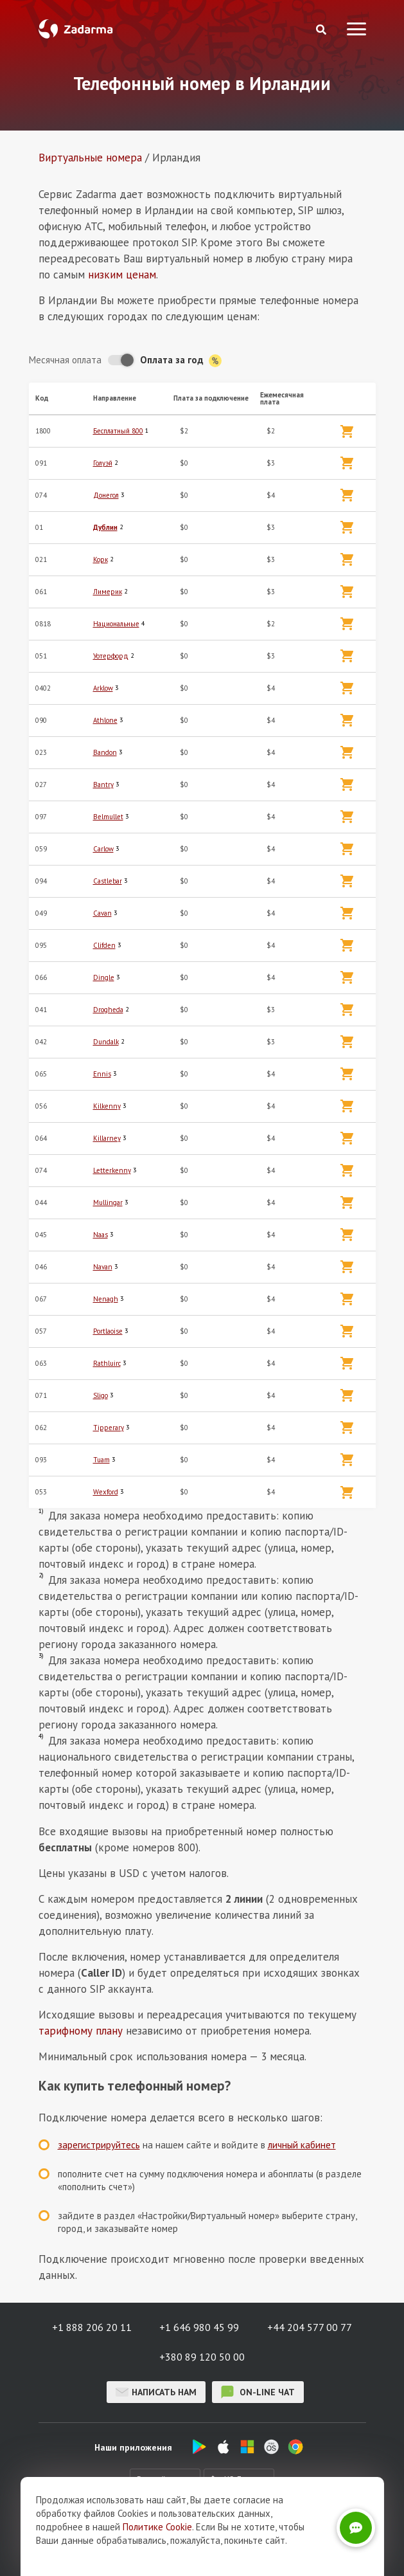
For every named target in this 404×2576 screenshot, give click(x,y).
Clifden (104, 945)
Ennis (102, 1073)
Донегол (106, 495)
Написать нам (156, 2392)
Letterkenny (112, 1170)
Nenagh (105, 1298)
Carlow (103, 848)
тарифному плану (81, 2031)
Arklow (103, 688)
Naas (100, 1234)
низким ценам (122, 275)
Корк (100, 559)
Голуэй (102, 462)
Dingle (103, 977)
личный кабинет (302, 2145)
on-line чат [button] (258, 2392)
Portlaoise (108, 1331)
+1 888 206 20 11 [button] (92, 2327)
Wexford (105, 1491)
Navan (102, 1266)
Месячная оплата (65, 360)
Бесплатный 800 (118, 430)
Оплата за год (181, 360)
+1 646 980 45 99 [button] (199, 2327)
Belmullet (108, 816)
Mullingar (108, 1202)
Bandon (105, 752)
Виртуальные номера (90, 157)
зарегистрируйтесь (99, 2145)
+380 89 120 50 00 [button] (202, 2356)
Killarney (107, 1138)
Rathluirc (107, 1363)
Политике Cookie (157, 2560)
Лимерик (107, 591)
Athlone (105, 720)
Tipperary (108, 1427)
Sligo (100, 1395)
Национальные (116, 623)
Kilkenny (107, 1106)
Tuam (101, 1459)
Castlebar (107, 880)
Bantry (103, 784)
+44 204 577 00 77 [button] (309, 2327)
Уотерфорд (110, 655)
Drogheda (108, 1009)
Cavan (102, 913)
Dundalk (106, 1041)
